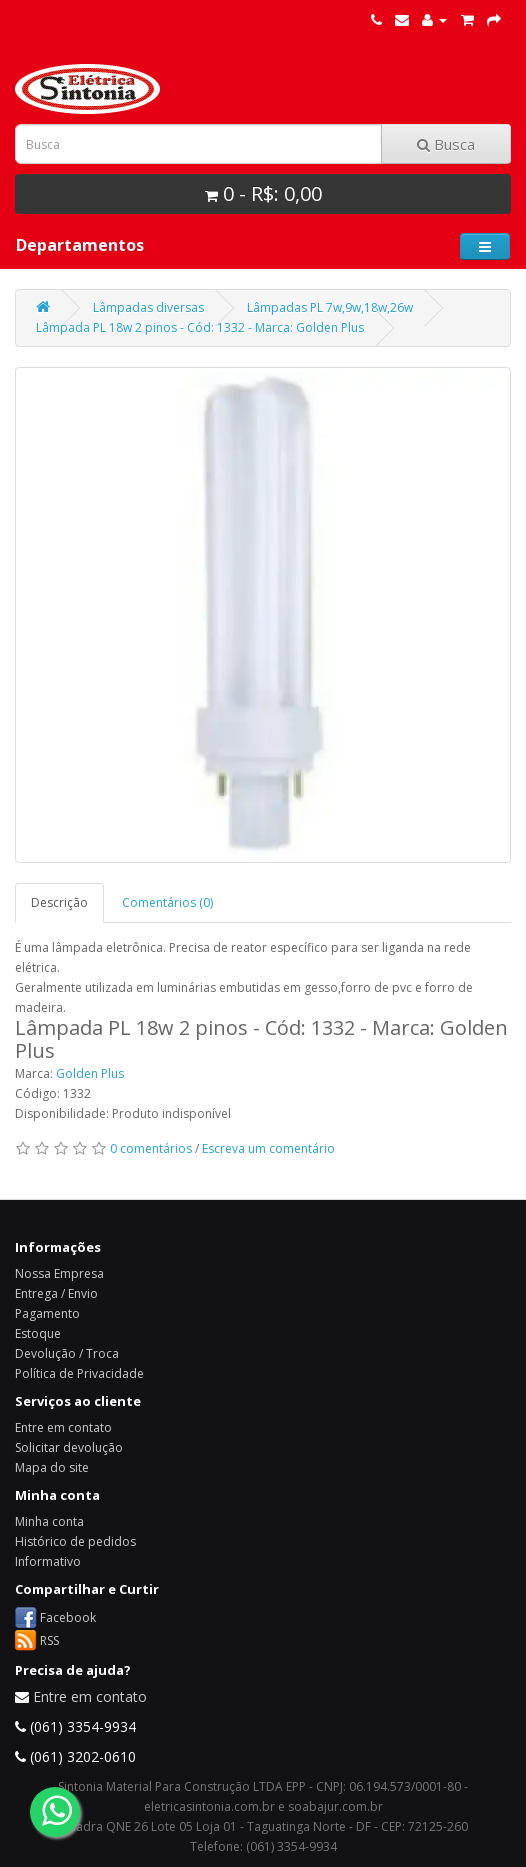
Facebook (68, 1616)
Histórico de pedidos (75, 1541)
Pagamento (47, 1313)
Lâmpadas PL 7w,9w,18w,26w (330, 307)
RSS (49, 1639)
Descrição (59, 902)
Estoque (38, 1333)
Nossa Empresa (59, 1273)
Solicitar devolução (69, 1447)
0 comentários (151, 1148)
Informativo (48, 1561)
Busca (446, 144)
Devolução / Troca (67, 1353)
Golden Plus (90, 1073)
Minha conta (49, 1521)
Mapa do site (52, 1467)
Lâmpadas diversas (148, 307)
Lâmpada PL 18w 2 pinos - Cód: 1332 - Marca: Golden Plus (200, 327)
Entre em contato (63, 1427)
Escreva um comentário (268, 1148)
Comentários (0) (167, 902)
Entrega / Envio (56, 1293)
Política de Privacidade (79, 1373)
